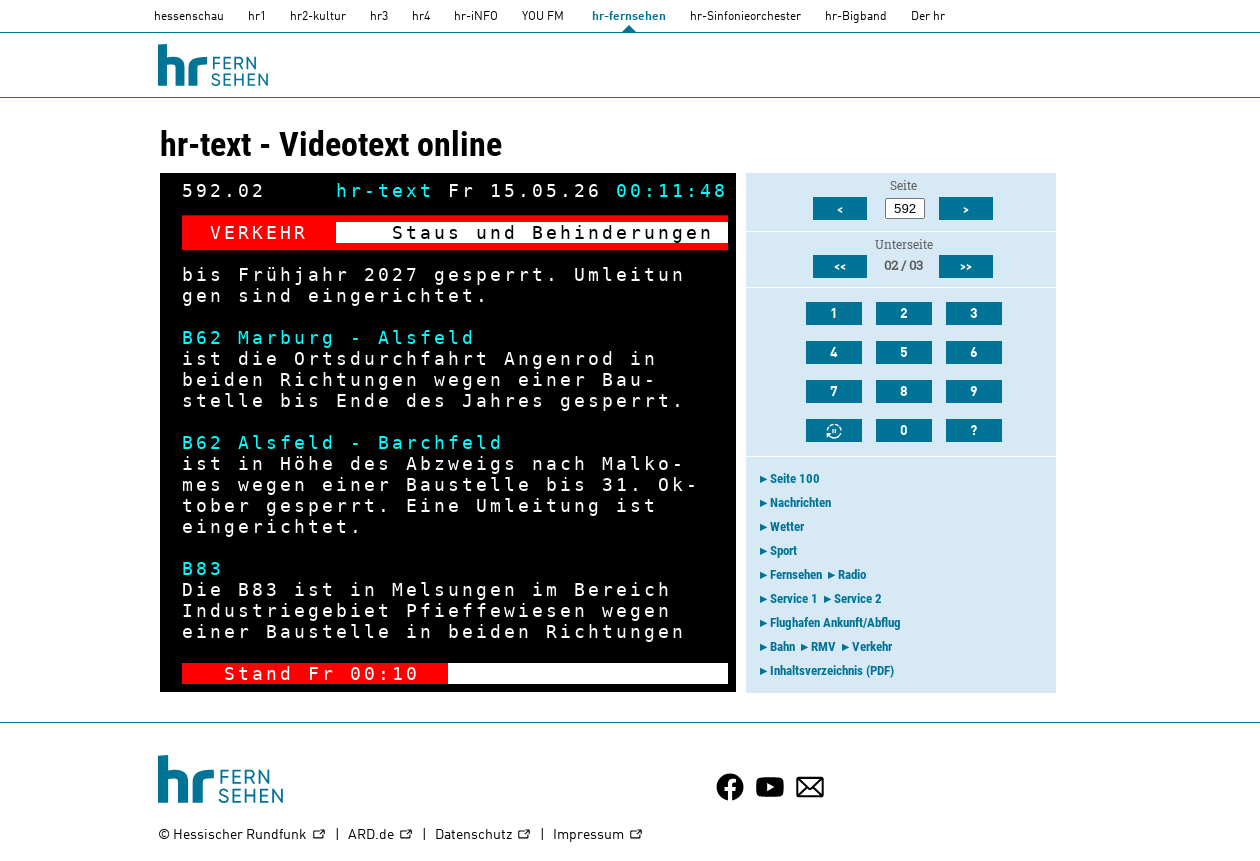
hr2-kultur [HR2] (318, 17)
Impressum (598, 835)
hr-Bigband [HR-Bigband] (856, 17)
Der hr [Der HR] (928, 17)
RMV (823, 646)
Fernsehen (796, 574)
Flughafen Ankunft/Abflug (835, 622)
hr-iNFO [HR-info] (476, 17)
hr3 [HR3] (379, 17)
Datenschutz (483, 835)
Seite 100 (795, 478)
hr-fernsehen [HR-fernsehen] (629, 17)
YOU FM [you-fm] (543, 17)
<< (840, 267)
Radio (852, 574)
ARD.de (381, 835)
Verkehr (872, 646)
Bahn (782, 646)
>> (966, 267)
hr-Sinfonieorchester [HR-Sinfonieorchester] (745, 17)
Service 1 (794, 598)
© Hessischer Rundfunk (242, 835)
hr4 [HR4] (421, 17)
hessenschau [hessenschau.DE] (189, 17)
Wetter (787, 526)
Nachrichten (800, 502)
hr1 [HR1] (257, 17)
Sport (783, 550)
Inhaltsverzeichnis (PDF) (832, 670)
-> (700, 673)
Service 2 (858, 598)
